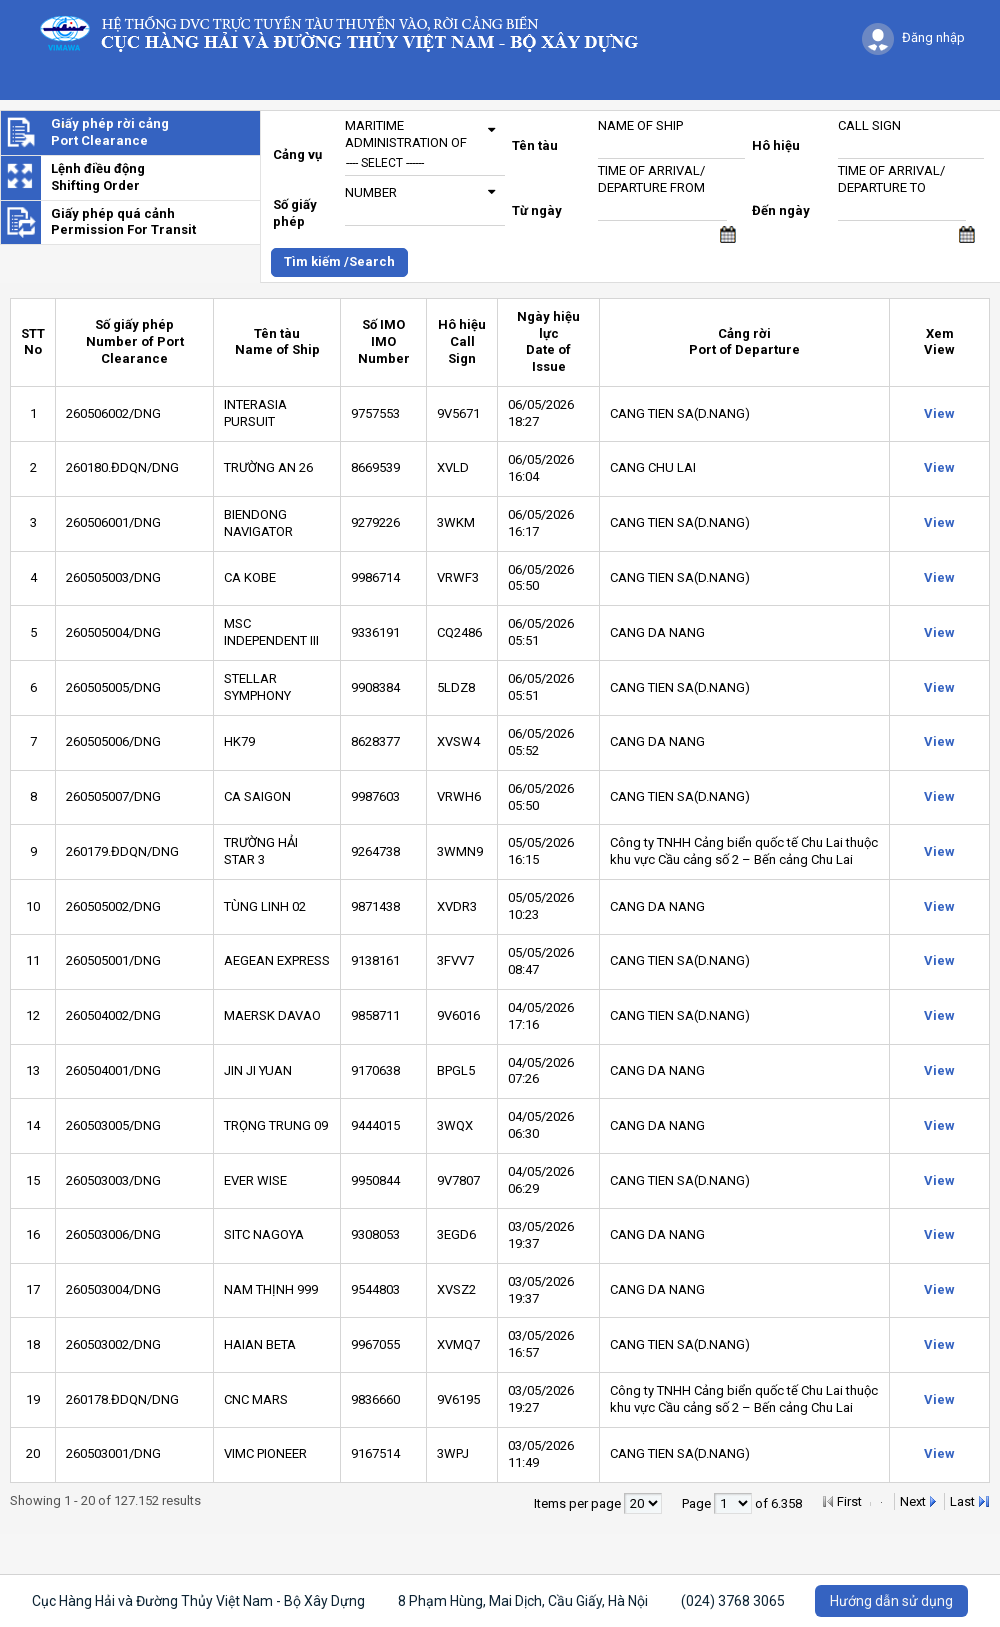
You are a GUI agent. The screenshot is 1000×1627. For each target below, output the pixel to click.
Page (698, 1503)
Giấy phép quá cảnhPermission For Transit (123, 222)
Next (913, 1501)
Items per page (579, 1503)
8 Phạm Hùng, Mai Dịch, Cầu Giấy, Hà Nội (523, 1601)
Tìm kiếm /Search (339, 261)
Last (962, 1501)
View (939, 413)
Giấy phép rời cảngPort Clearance (110, 132)
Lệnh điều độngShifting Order (98, 177)
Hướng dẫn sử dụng (891, 1601)
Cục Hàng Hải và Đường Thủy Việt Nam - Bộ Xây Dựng (198, 1601)
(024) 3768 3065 (733, 1601)
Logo (348, 32)
